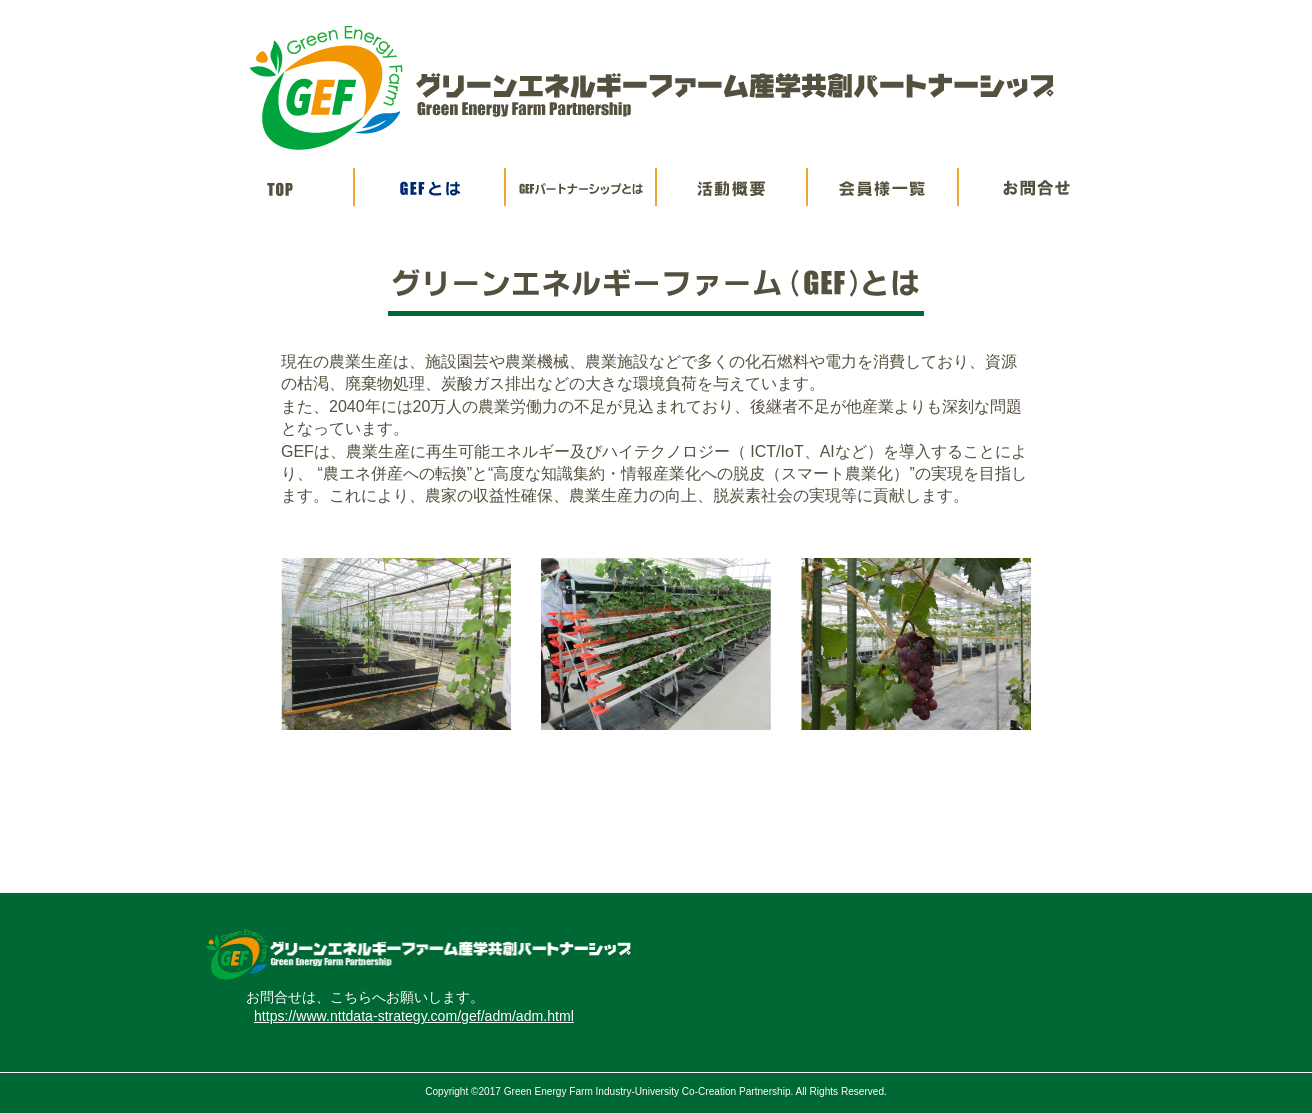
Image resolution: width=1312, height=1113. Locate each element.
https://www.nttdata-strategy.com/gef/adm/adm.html (414, 1016)
